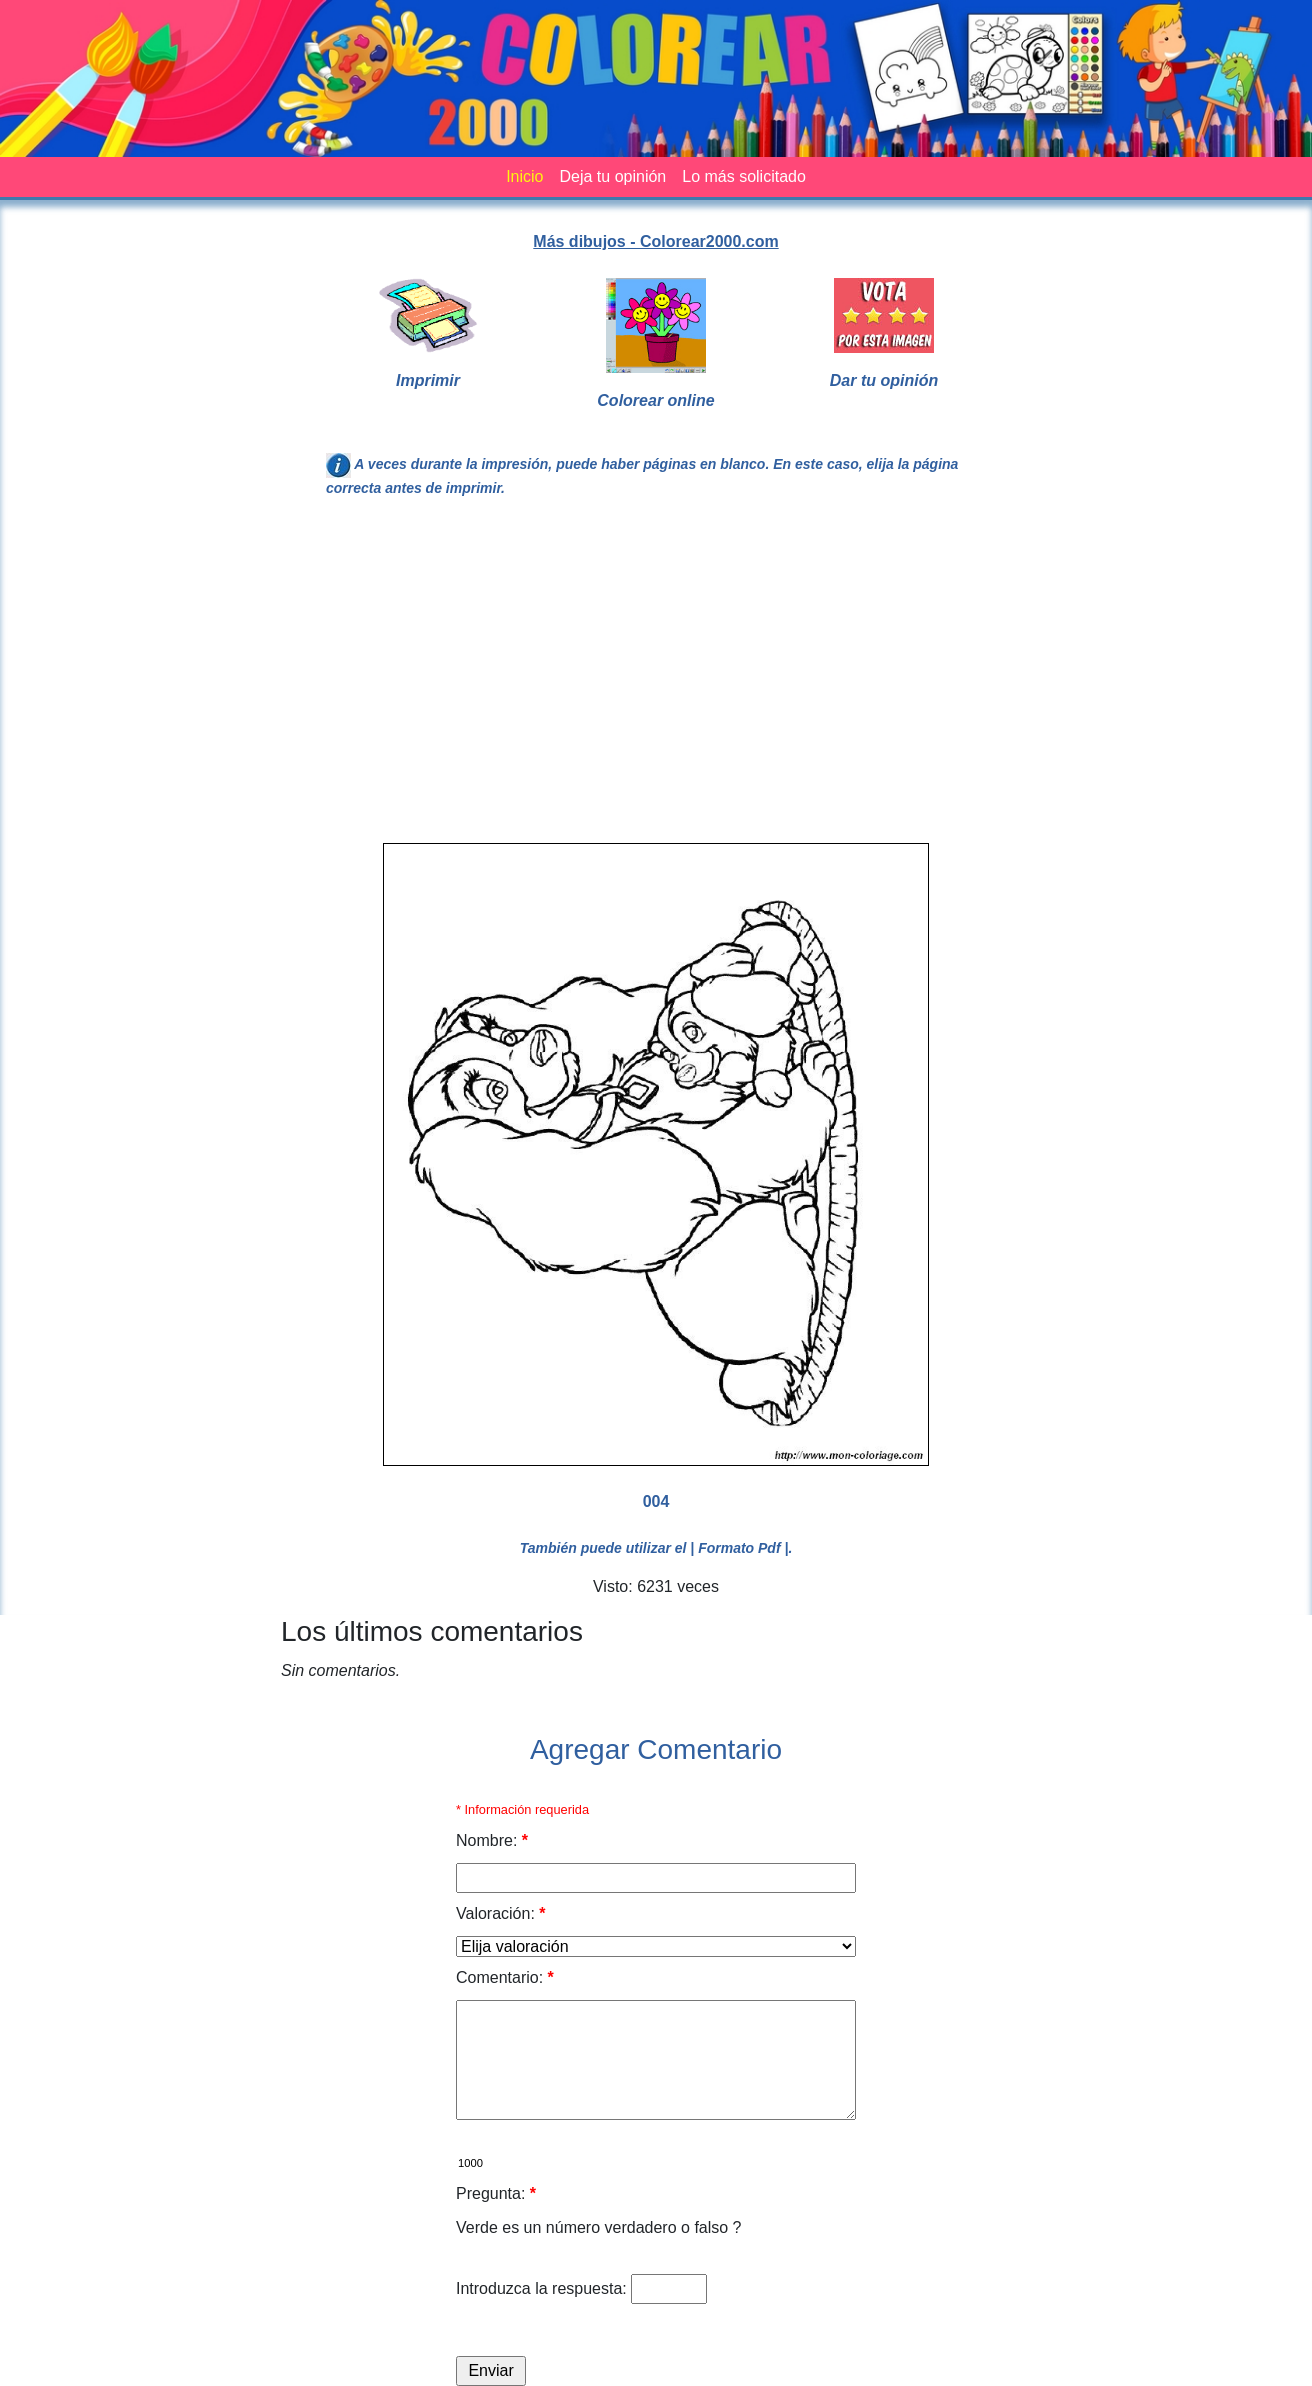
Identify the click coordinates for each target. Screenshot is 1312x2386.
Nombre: (492, 1840)
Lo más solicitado (744, 176)
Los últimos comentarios (432, 1631)
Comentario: (505, 1977)
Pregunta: (496, 2193)
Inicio (524, 176)
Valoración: (501, 1913)
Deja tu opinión (612, 176)
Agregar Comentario (656, 1749)
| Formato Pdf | (739, 1548)
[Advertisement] (656, 679)
